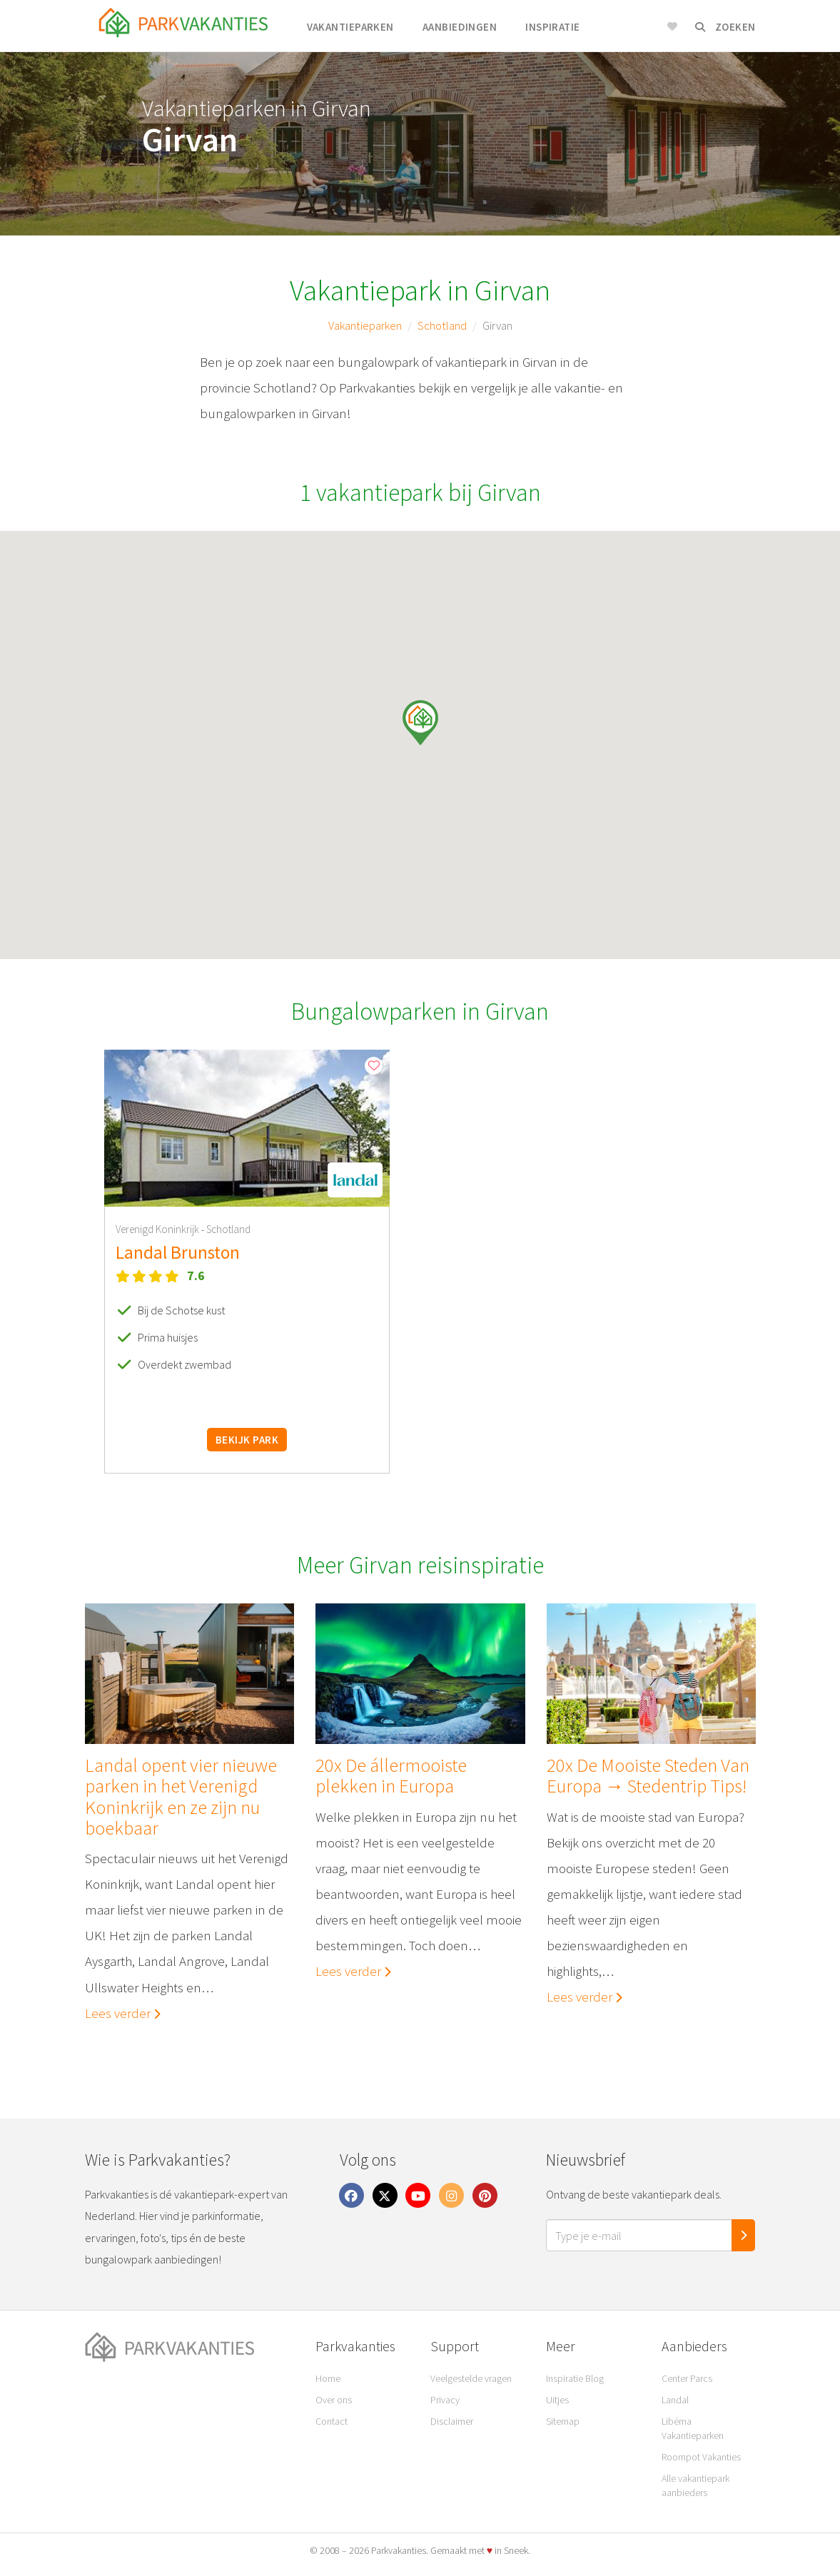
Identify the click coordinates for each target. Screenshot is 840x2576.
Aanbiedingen (459, 27)
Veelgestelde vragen (471, 2378)
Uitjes (557, 2399)
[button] (420, 722)
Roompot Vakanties (701, 2456)
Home (327, 2378)
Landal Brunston (178, 1252)
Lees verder (123, 2013)
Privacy (445, 2399)
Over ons (333, 2399)
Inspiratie (552, 27)
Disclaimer (451, 2421)
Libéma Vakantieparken (693, 2428)
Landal (675, 2399)
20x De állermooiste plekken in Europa (391, 1776)
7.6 (196, 1275)
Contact (331, 2421)
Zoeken (725, 27)
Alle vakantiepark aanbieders (695, 2485)
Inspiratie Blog (575, 2378)
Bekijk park (247, 1439)
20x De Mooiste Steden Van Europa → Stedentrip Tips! (647, 1776)
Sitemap (563, 2421)
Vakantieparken (350, 27)
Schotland (442, 325)
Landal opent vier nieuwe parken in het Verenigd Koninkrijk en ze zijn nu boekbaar (181, 1796)
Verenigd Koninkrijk (158, 1229)
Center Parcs (687, 2378)
